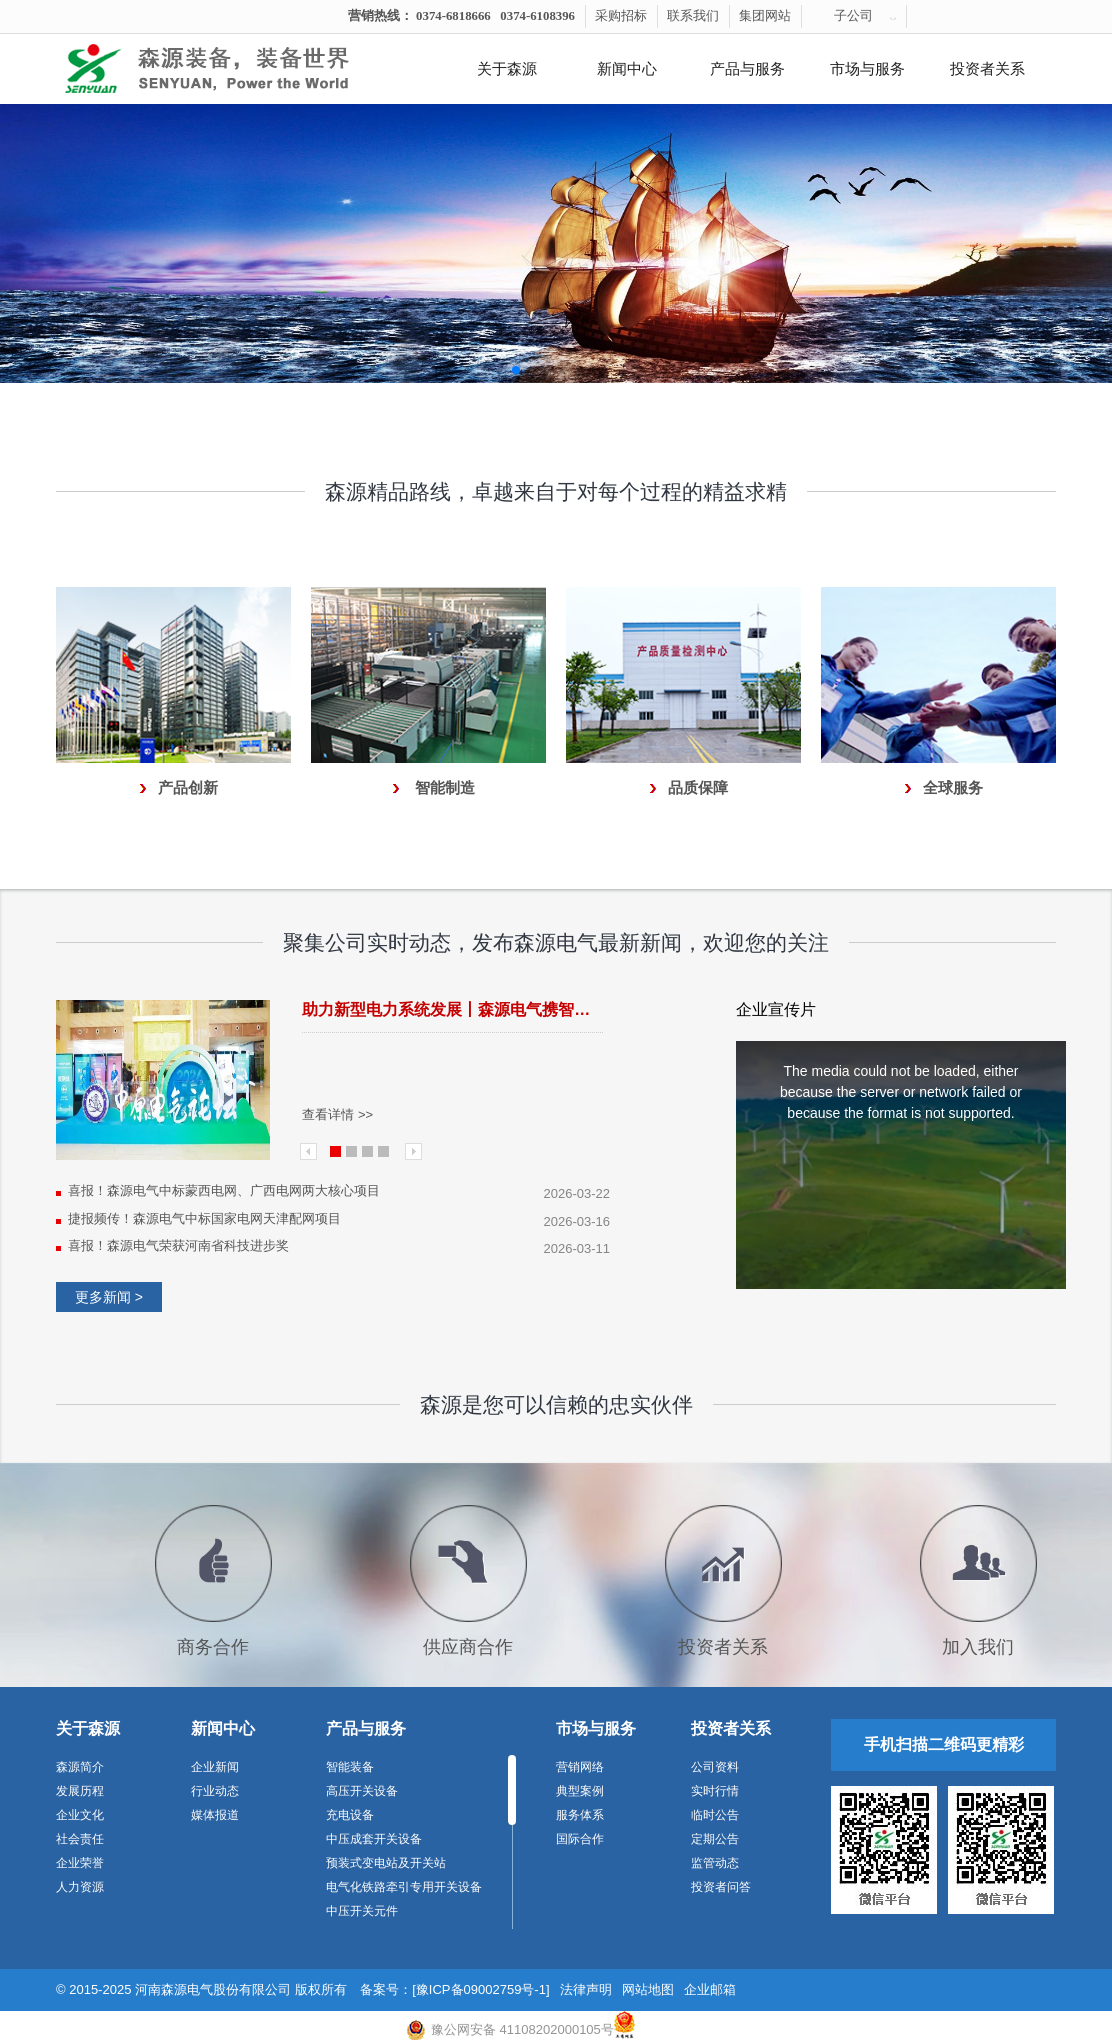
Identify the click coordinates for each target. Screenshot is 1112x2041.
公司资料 (715, 1767)
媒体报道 (215, 1815)
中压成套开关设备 (374, 1839)
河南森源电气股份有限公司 (213, 1989)
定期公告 (715, 1839)
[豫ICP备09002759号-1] (480, 1989)
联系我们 (693, 16)
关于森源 (507, 69)
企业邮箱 (710, 1989)
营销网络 (580, 1767)
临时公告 (715, 1815)
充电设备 (350, 1815)
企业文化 (80, 1815)
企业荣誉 (80, 1863)
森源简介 (80, 1767)
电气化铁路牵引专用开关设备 (404, 1887)
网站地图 (648, 1989)
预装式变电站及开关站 (386, 1863)
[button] (516, 370)
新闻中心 (627, 69)
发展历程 (80, 1791)
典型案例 (580, 1791)
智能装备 (350, 1767)
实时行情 (715, 1791)
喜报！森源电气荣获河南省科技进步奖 (178, 1245)
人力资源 (80, 1887)
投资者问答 (721, 1887)
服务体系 (580, 1815)
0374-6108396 (537, 16)
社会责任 (80, 1839)
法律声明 (586, 1989)
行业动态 (215, 1791)
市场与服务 (867, 69)
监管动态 (715, 1863)
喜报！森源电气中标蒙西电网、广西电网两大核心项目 (224, 1190)
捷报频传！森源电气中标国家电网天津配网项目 (204, 1218)
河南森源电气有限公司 (231, 69)
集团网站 (765, 16)
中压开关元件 (362, 1911)
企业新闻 (215, 1767)
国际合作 (580, 1839)
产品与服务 (747, 69)
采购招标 (621, 16)
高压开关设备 (362, 1791)
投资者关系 (987, 69)
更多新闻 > (109, 1297)
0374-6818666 (453, 16)
